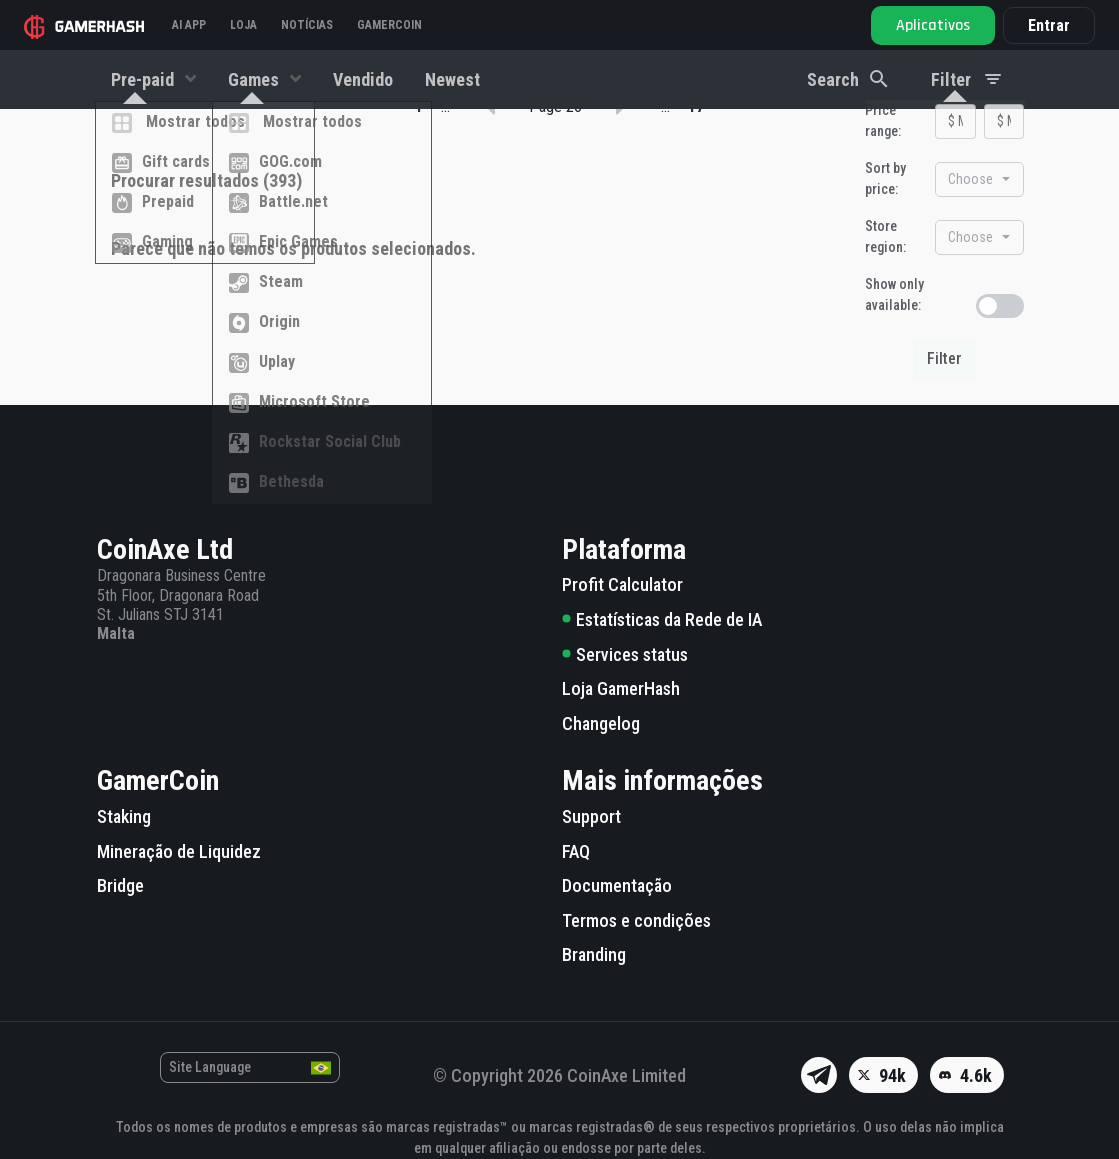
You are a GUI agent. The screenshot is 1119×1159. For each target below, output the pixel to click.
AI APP (189, 25)
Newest (452, 79)
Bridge (120, 885)
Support (591, 816)
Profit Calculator (622, 585)
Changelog (601, 723)
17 (696, 224)
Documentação (617, 885)
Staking (124, 816)
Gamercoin (389, 25)
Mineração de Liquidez (179, 851)
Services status (625, 654)
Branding (594, 955)
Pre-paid (144, 79)
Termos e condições (636, 920)
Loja (243, 25)
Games (255, 79)
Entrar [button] (1049, 25)
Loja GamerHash (621, 688)
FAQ (576, 851)
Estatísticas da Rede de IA (662, 619)
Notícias (307, 25)
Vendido (363, 79)
